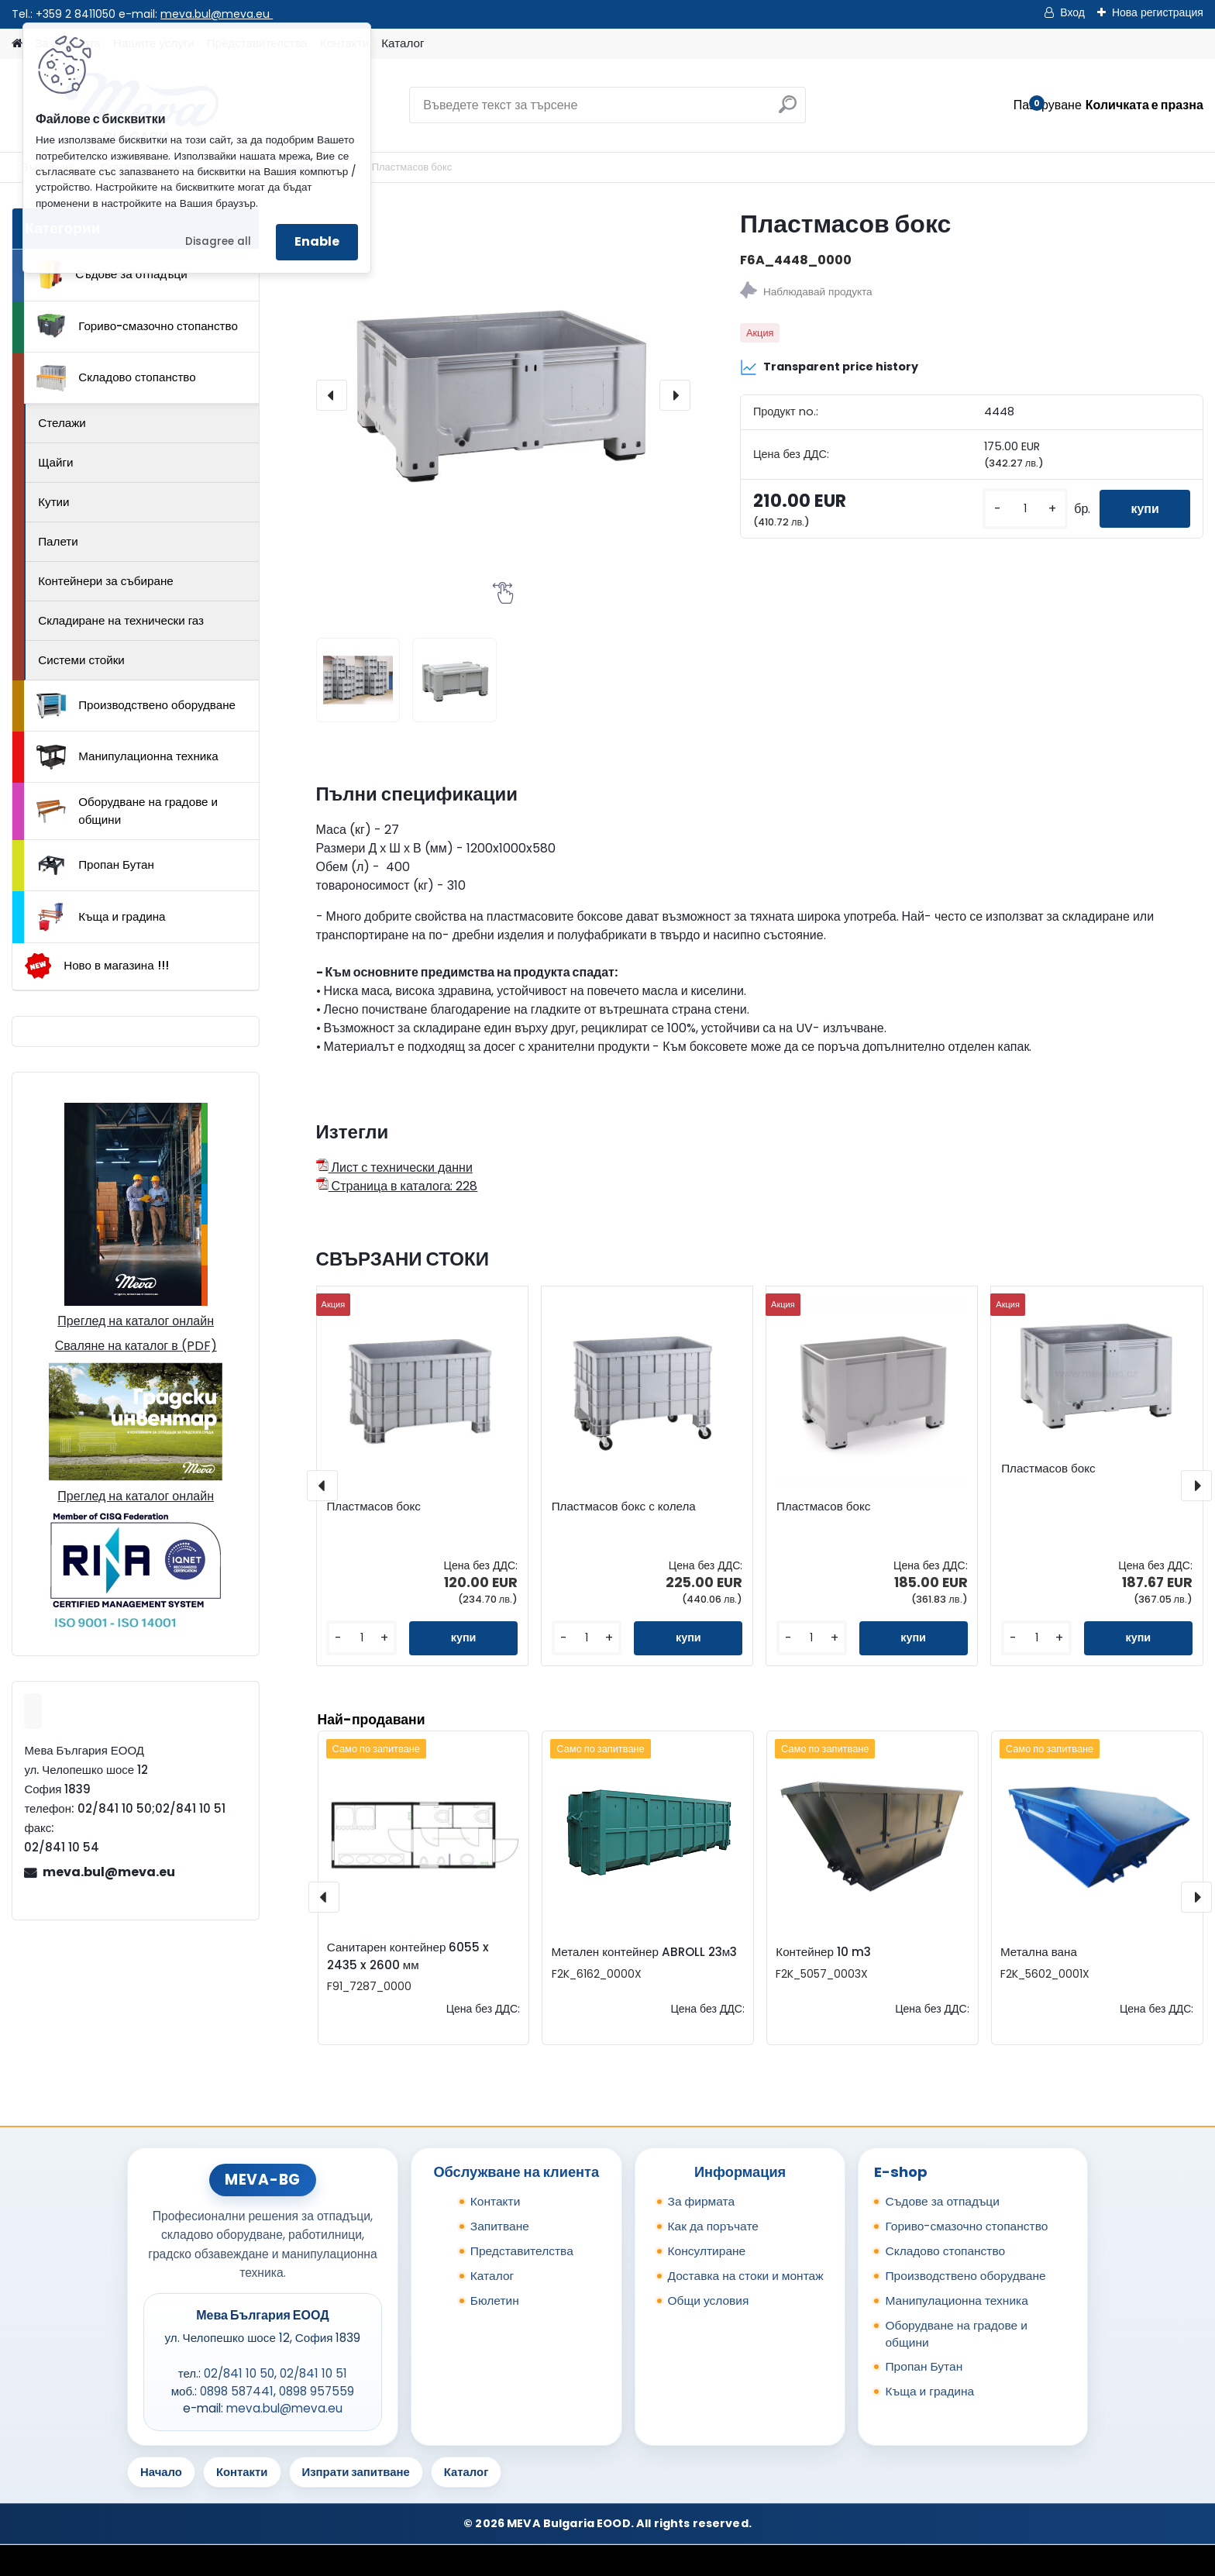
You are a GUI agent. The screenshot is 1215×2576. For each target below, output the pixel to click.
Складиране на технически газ (121, 620)
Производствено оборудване (136, 706)
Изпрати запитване (356, 2472)
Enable (316, 241)
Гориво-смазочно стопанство (137, 326)
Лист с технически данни (394, 1167)
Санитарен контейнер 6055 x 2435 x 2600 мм (408, 1956)
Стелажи (62, 423)
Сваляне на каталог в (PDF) (136, 1346)
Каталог (402, 43)
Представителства (521, 2251)
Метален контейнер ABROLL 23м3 (645, 1952)
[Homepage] (17, 44)
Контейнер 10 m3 (823, 1952)
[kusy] (1025, 508)
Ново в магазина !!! (96, 966)
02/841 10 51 (313, 2373)
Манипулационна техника (127, 757)
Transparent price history (829, 367)
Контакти (495, 2201)
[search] (788, 110)
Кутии (53, 502)
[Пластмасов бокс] (503, 395)
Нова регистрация (1157, 12)
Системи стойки (81, 660)
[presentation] (331, 395)
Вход (1072, 12)
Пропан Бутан (95, 865)
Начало (161, 2472)
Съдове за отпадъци (111, 274)
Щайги (55, 462)
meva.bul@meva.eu (216, 14)
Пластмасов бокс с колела (624, 1506)
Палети (58, 541)
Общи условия (708, 2300)
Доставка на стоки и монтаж (746, 2276)
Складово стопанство (116, 378)
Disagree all (218, 241)
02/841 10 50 (239, 2373)
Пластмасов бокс (373, 1506)
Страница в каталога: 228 (397, 1186)
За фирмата (701, 2201)
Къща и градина (100, 917)
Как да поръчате (713, 2226)
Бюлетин (494, 2300)
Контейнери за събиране (106, 581)
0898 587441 (237, 2391)
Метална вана (1038, 1952)
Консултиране (707, 2251)
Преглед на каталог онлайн (135, 1321)
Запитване (499, 2226)
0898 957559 (316, 2391)
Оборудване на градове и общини (127, 811)
